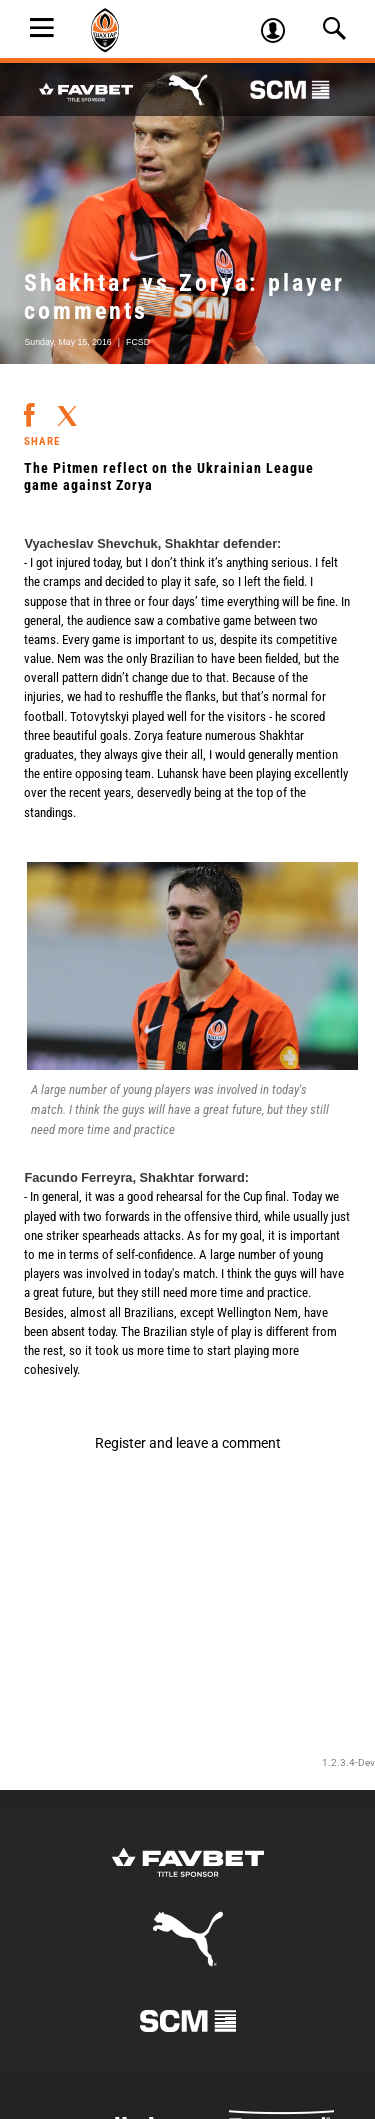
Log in (280, 33)
